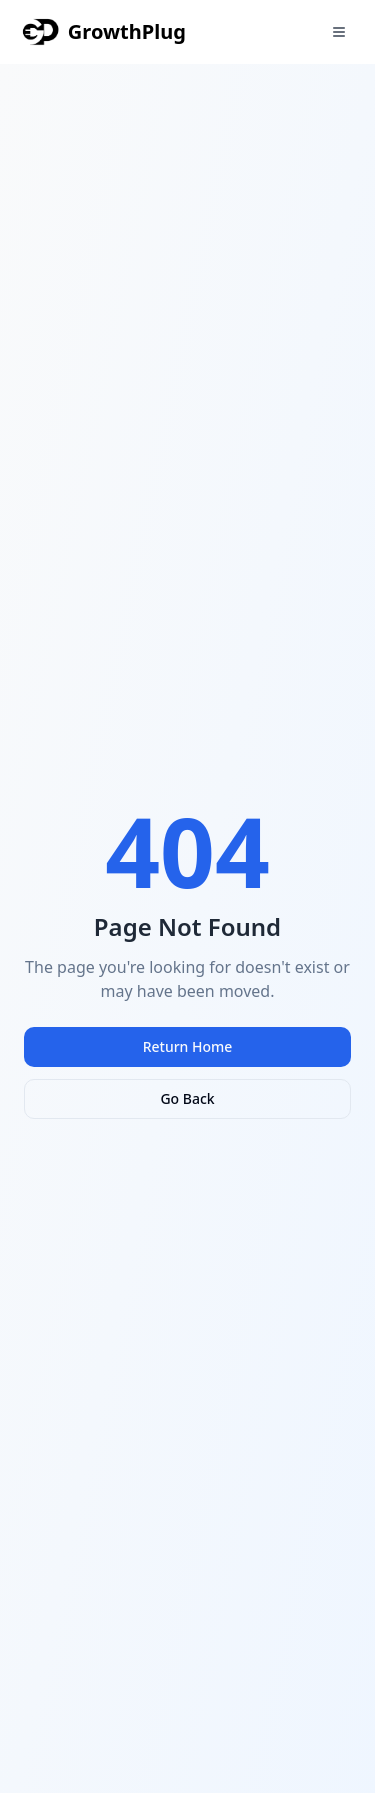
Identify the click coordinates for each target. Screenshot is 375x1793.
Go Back (187, 1098)
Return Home (188, 1046)
